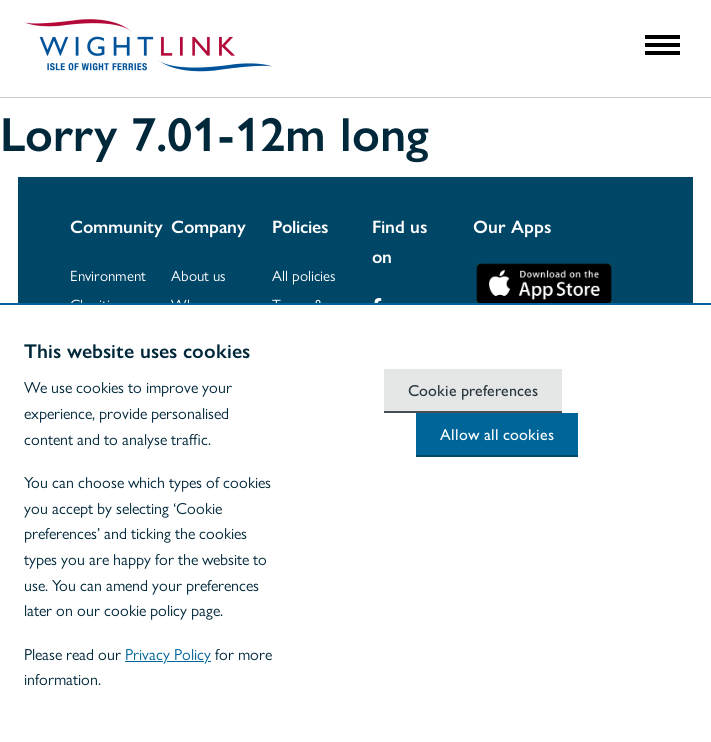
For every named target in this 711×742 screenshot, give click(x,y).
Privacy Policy (168, 653)
